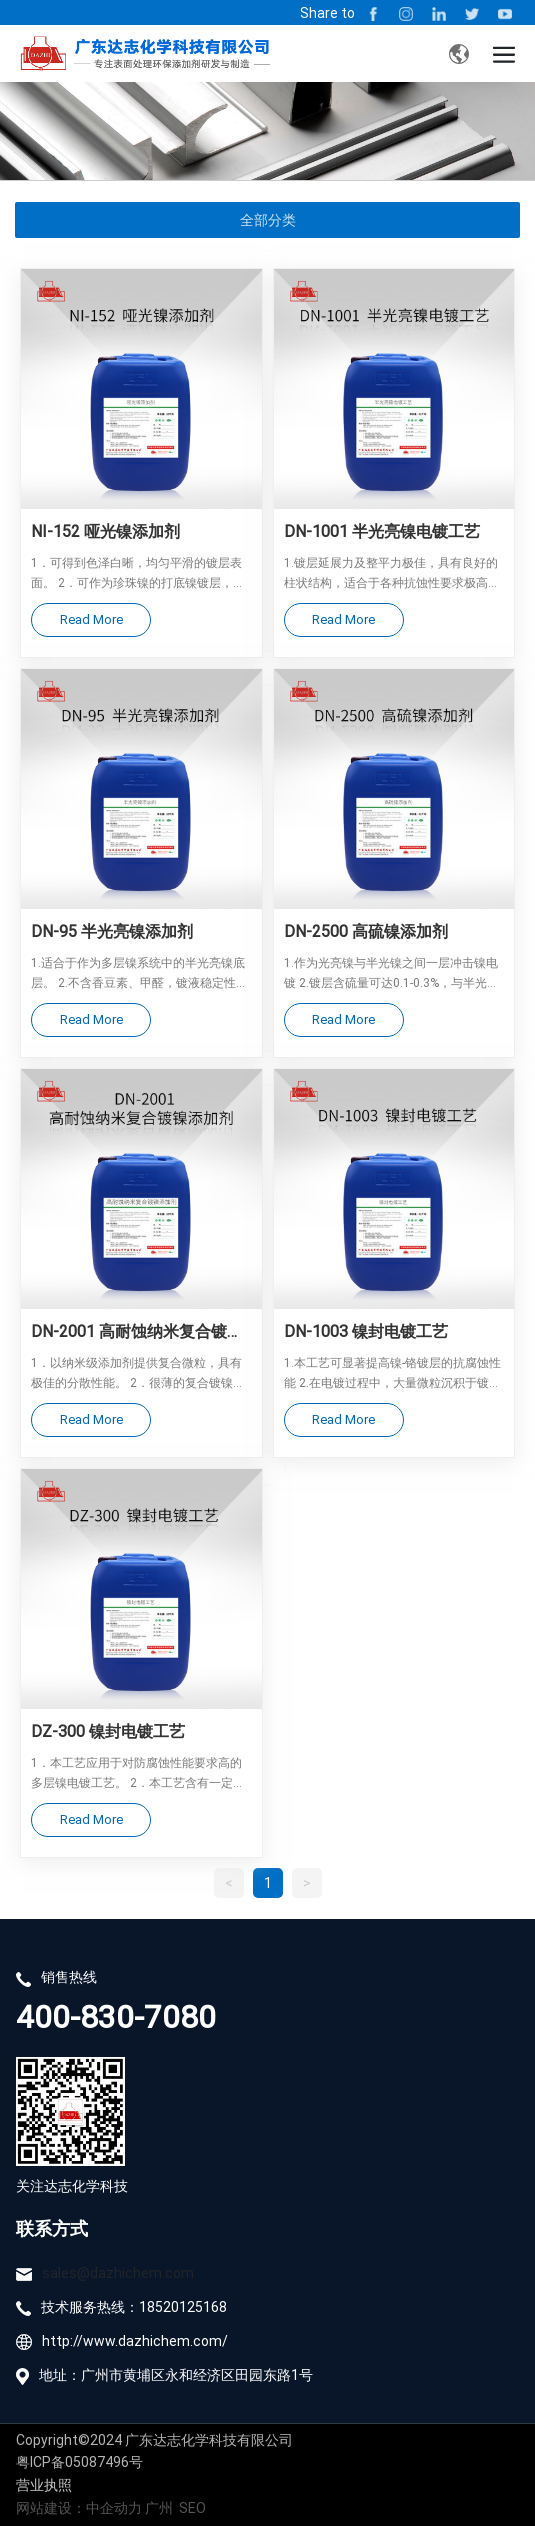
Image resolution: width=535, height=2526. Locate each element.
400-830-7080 (116, 2015)
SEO (192, 2507)
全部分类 (268, 220)
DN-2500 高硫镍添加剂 (366, 930)
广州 (159, 2507)
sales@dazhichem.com (118, 2272)
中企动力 (115, 2507)
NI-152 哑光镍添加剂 (105, 530)
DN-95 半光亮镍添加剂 (112, 930)
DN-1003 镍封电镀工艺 (366, 1330)
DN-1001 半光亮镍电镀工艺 (382, 530)
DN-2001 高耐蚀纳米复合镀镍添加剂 (137, 1331)
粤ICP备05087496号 (79, 2461)
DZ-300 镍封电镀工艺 (108, 1730)
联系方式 (52, 2228)
